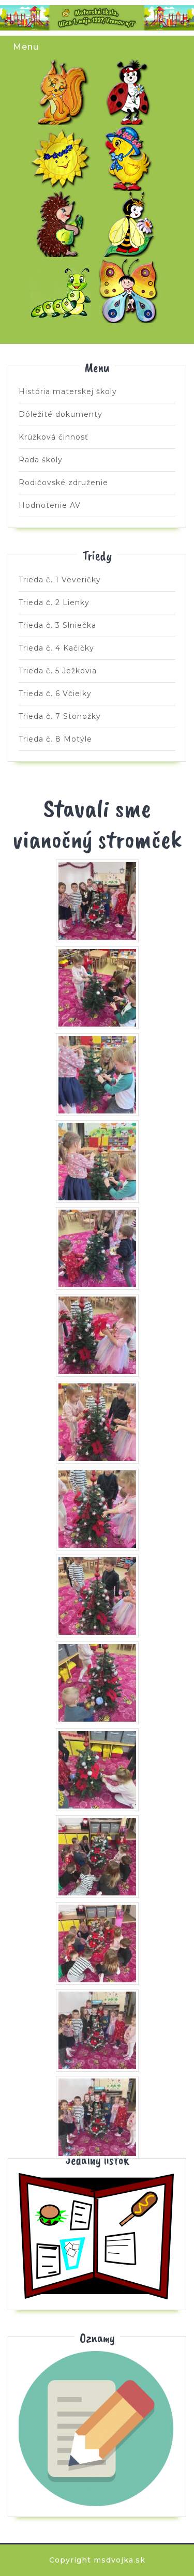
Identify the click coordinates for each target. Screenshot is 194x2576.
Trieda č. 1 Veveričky (63, 91)
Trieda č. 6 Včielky (131, 224)
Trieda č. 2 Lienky (131, 91)
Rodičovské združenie (63, 482)
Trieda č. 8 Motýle (131, 290)
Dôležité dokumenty (60, 414)
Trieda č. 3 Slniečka (63, 158)
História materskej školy (68, 391)
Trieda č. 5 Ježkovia (63, 224)
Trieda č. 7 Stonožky (63, 290)
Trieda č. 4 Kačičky (131, 158)
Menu (26, 47)
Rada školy (41, 459)
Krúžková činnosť (53, 437)
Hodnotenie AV (50, 505)
